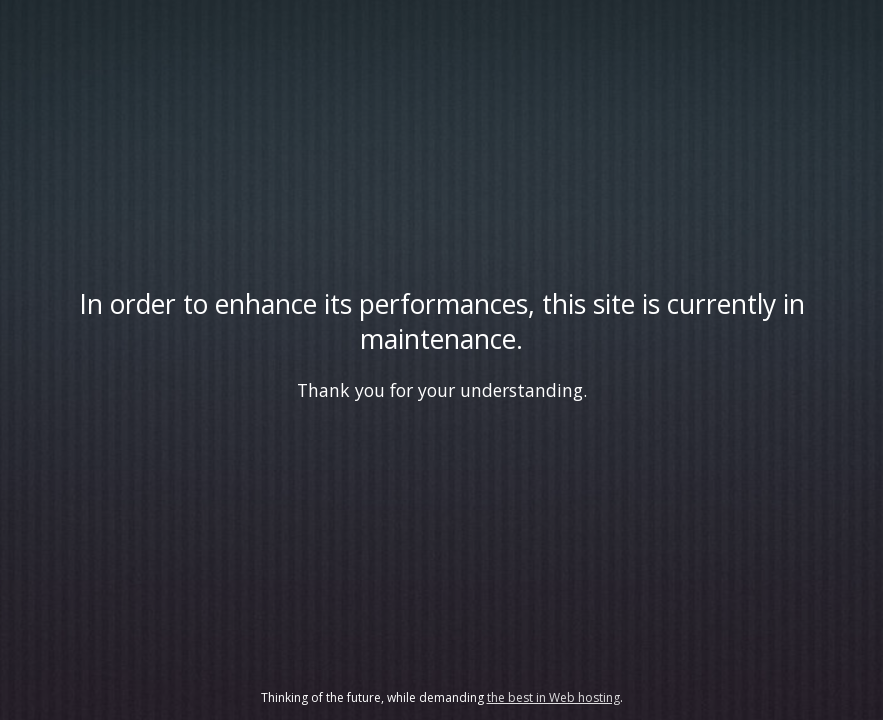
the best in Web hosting (553, 697)
